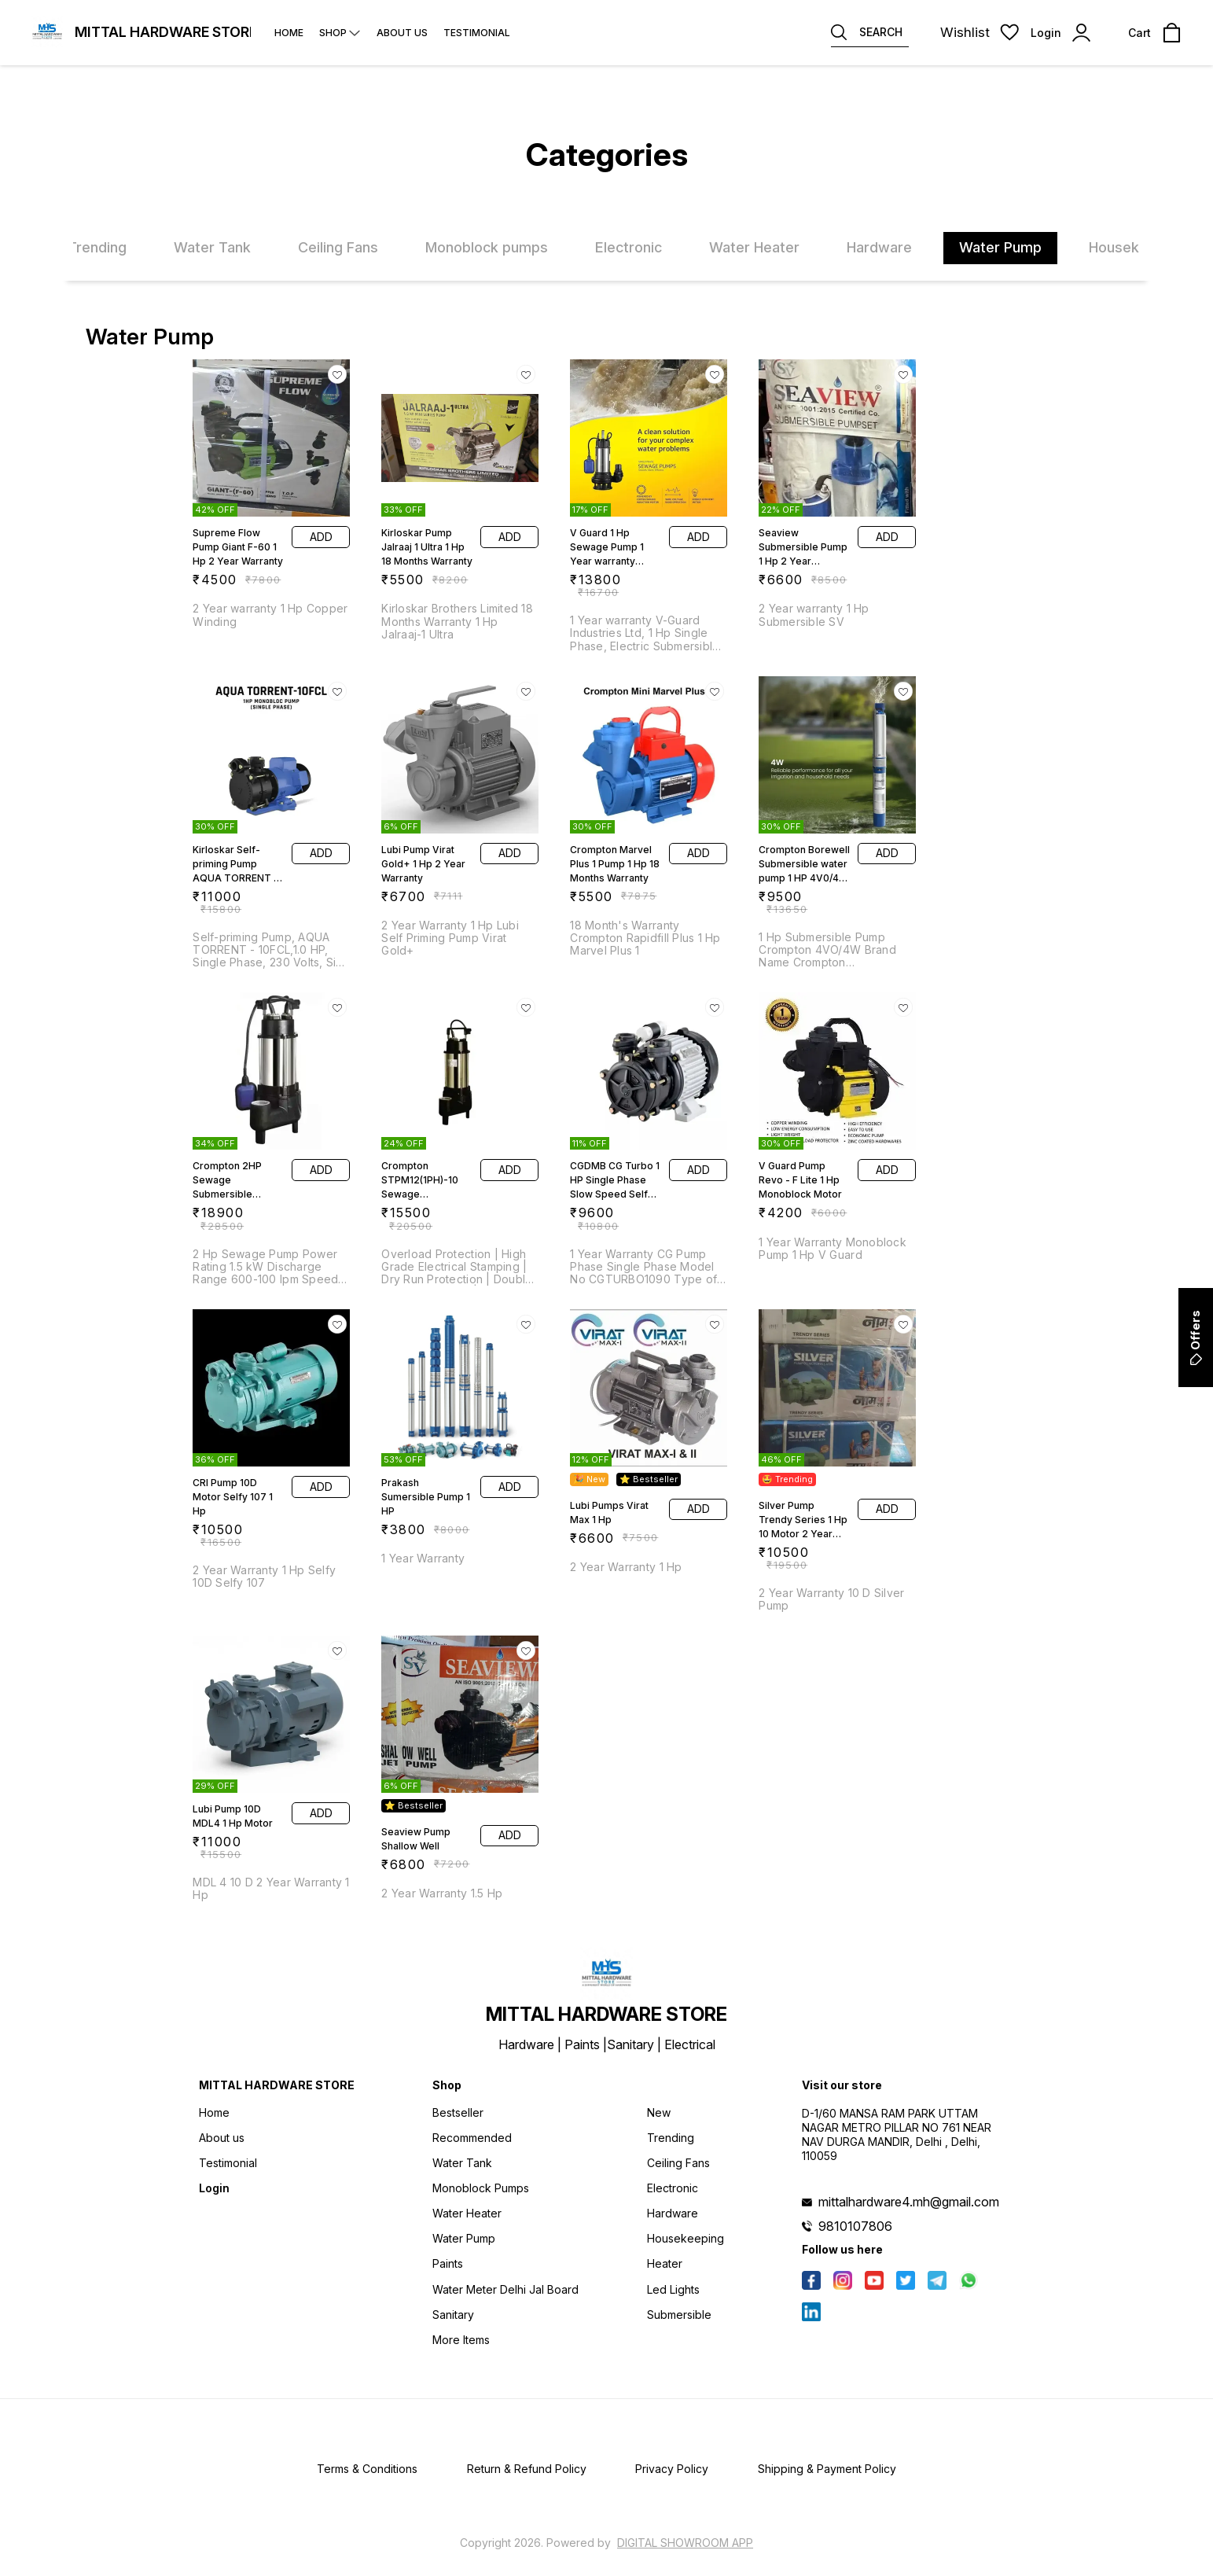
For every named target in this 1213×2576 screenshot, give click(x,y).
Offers (1195, 1337)
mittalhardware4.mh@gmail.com (908, 2202)
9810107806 (855, 2226)
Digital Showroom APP (685, 2542)
